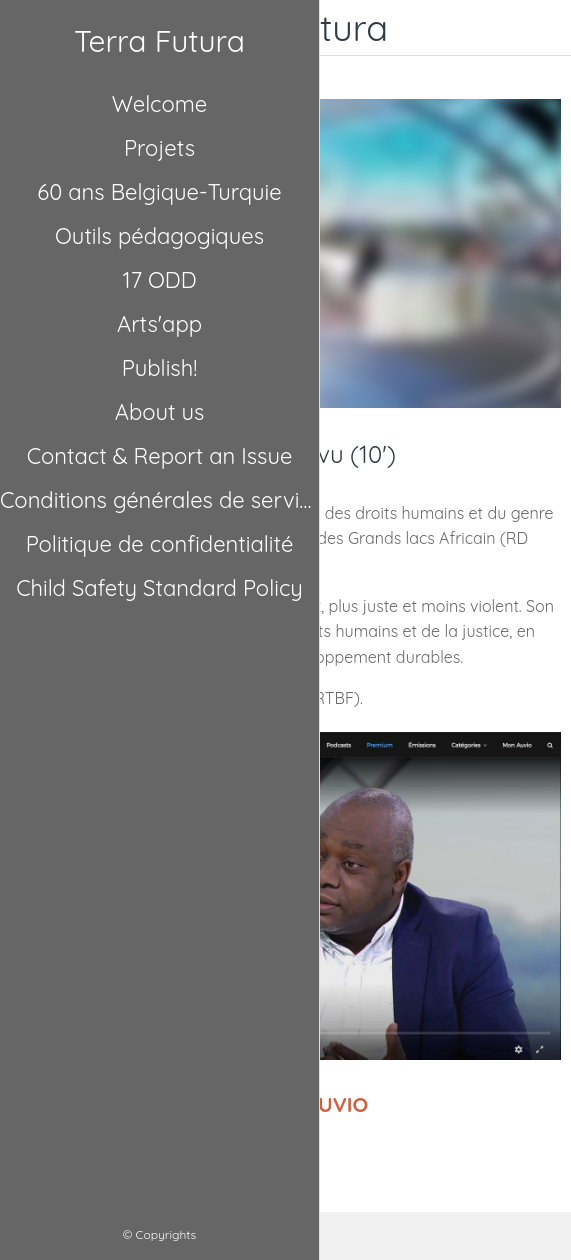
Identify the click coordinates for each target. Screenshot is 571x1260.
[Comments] (391, 1236)
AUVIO (336, 1104)
